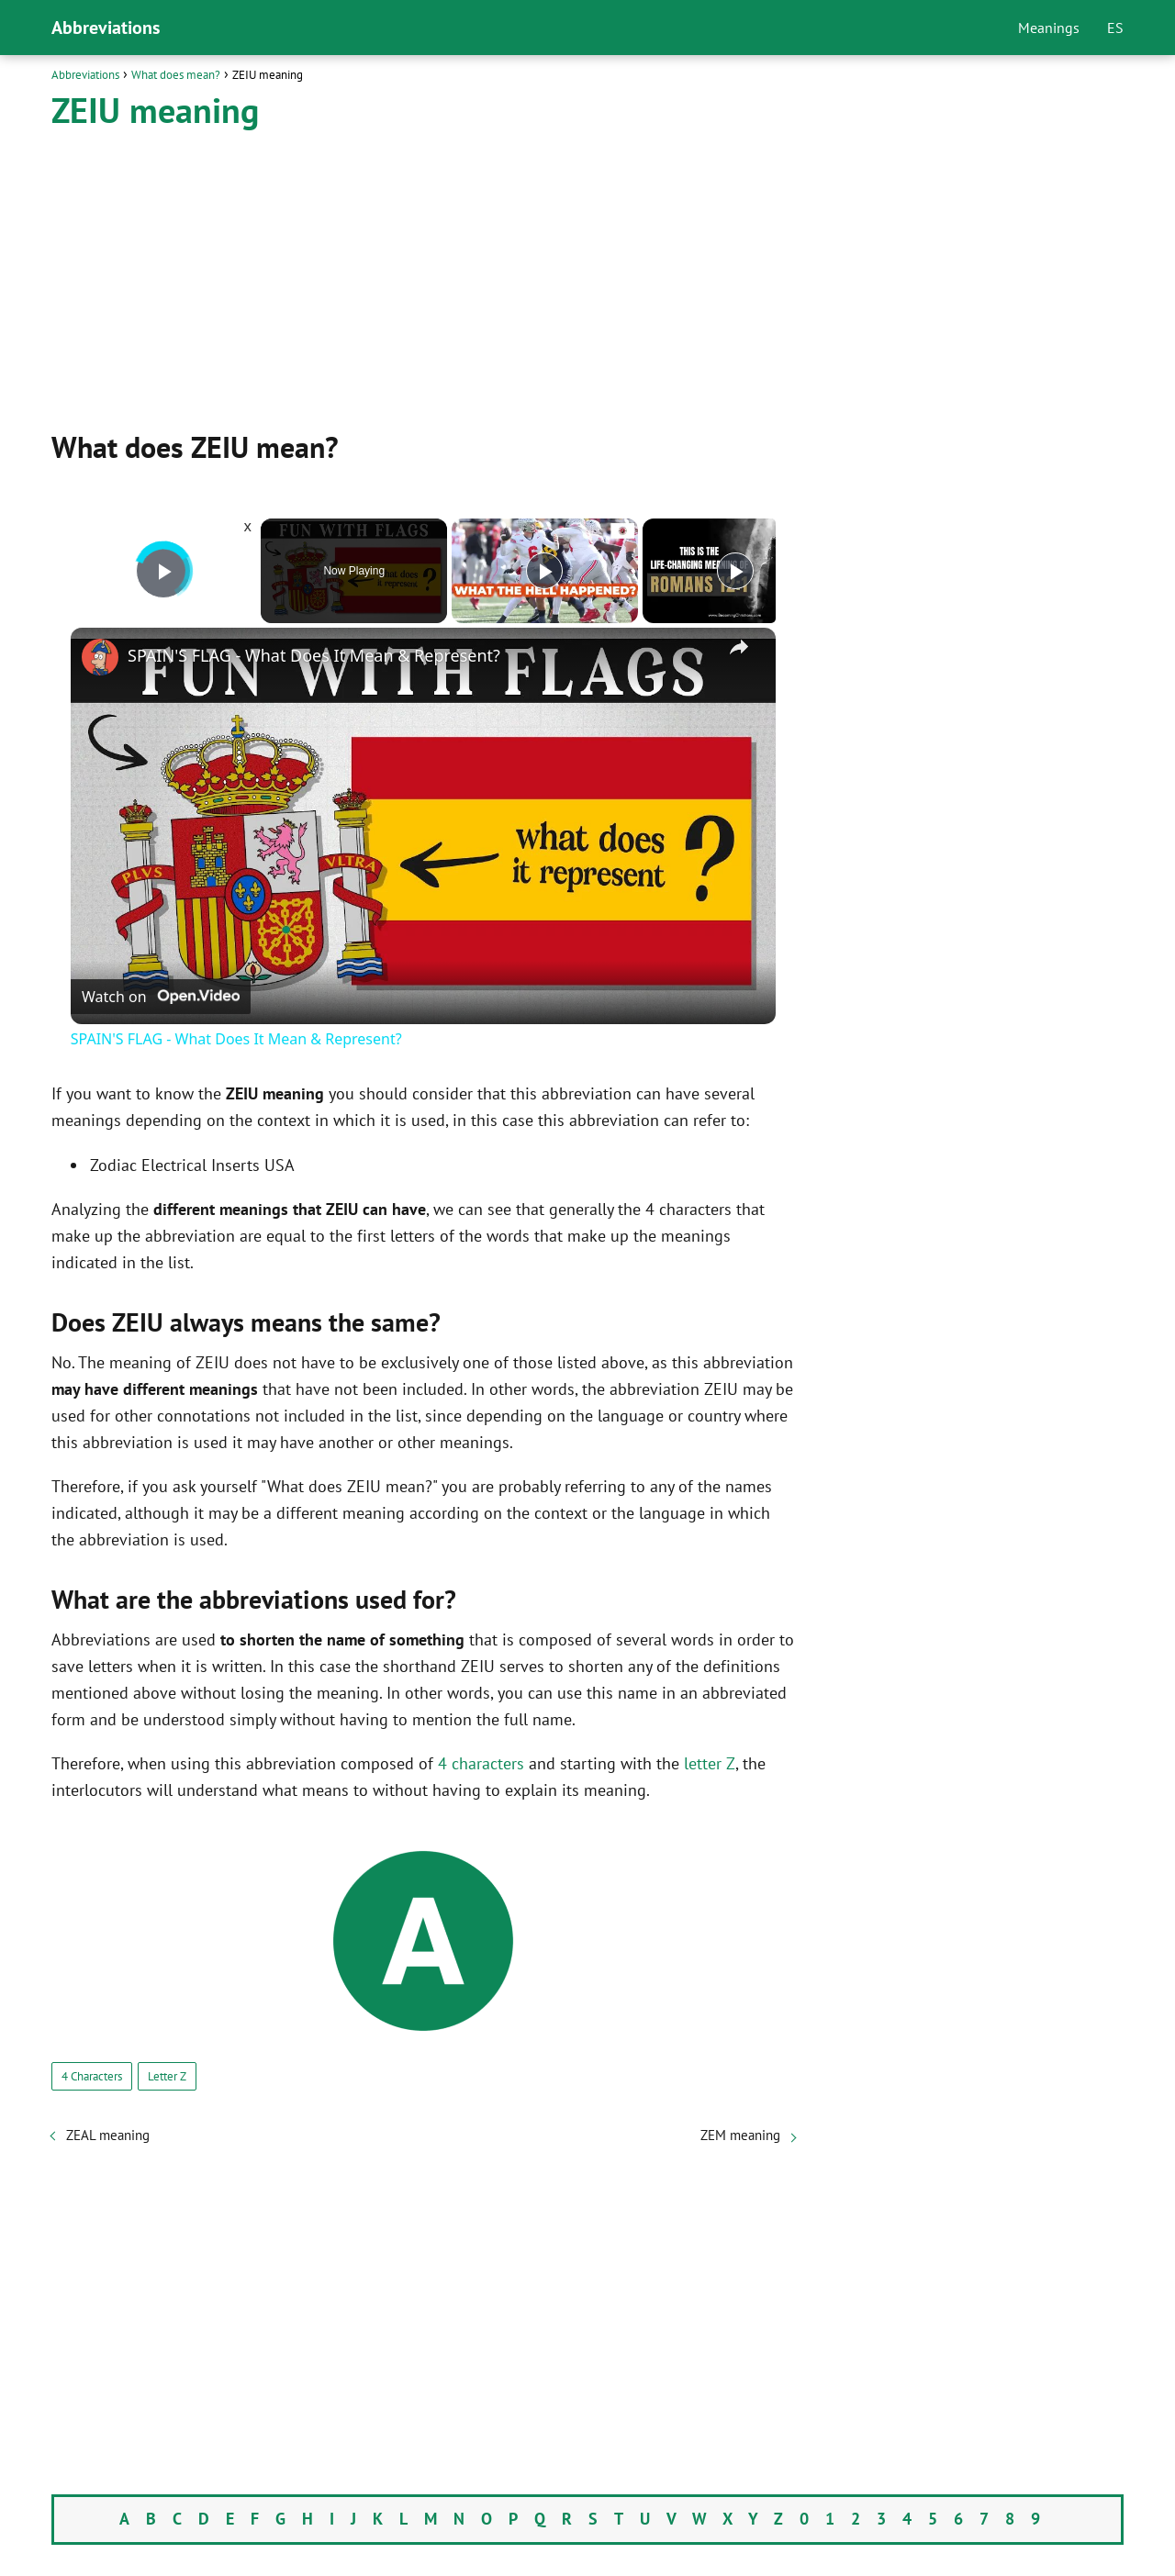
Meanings (1049, 27)
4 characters (481, 1763)
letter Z (709, 1763)
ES (1115, 27)
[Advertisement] (423, 278)
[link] (100, 657)
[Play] (544, 570)
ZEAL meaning (108, 2135)
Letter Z (167, 2076)
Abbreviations (105, 27)
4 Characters (92, 2076)
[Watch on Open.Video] (161, 996)
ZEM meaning (740, 2135)
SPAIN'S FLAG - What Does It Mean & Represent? (314, 655)
